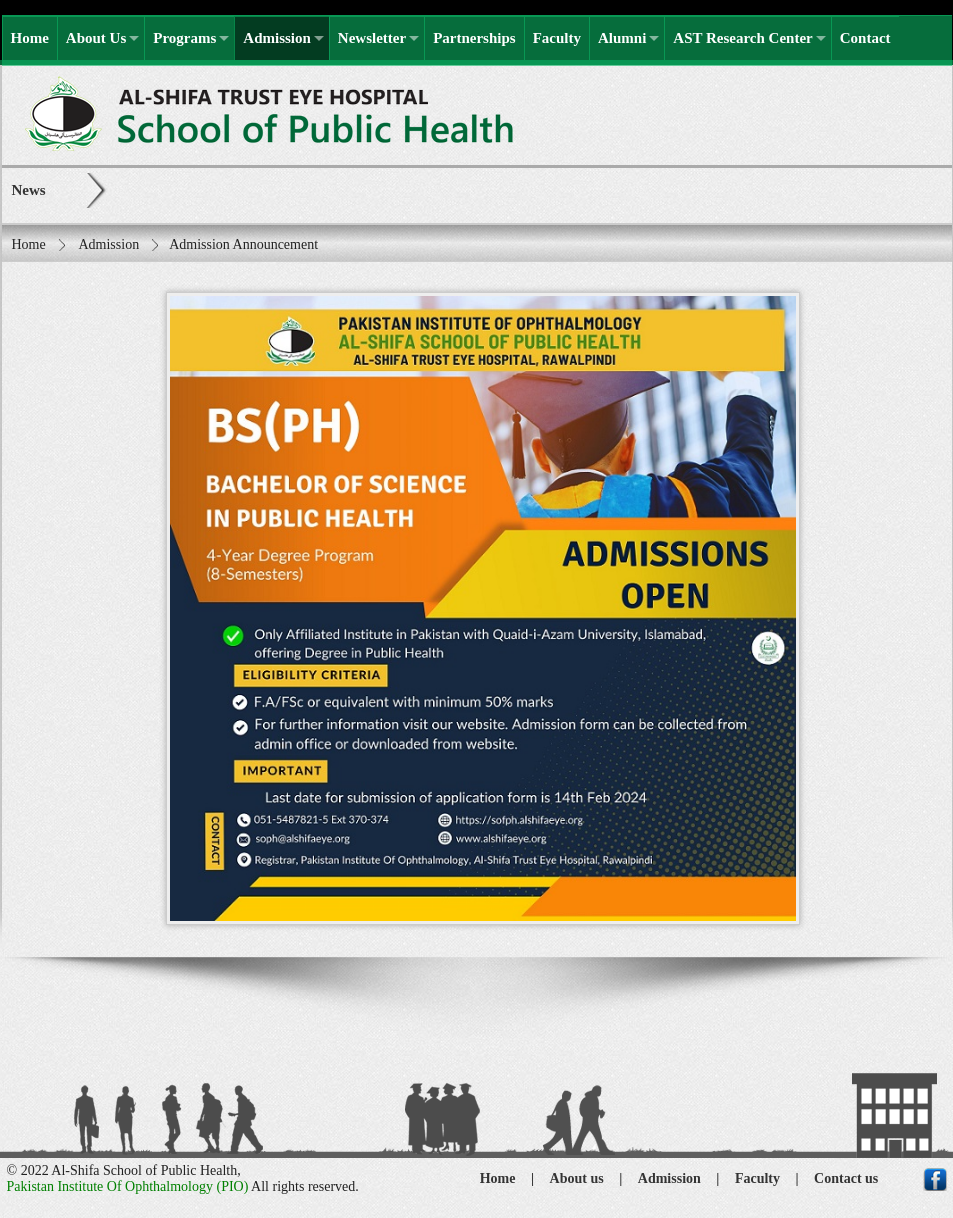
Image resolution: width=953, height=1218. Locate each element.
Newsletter (372, 38)
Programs (184, 38)
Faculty (557, 38)
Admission (277, 38)
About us (577, 1178)
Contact (865, 38)
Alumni (622, 38)
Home (30, 38)
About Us (96, 38)
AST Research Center (742, 38)
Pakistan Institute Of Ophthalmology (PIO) (128, 1186)
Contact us (846, 1178)
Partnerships (474, 38)
